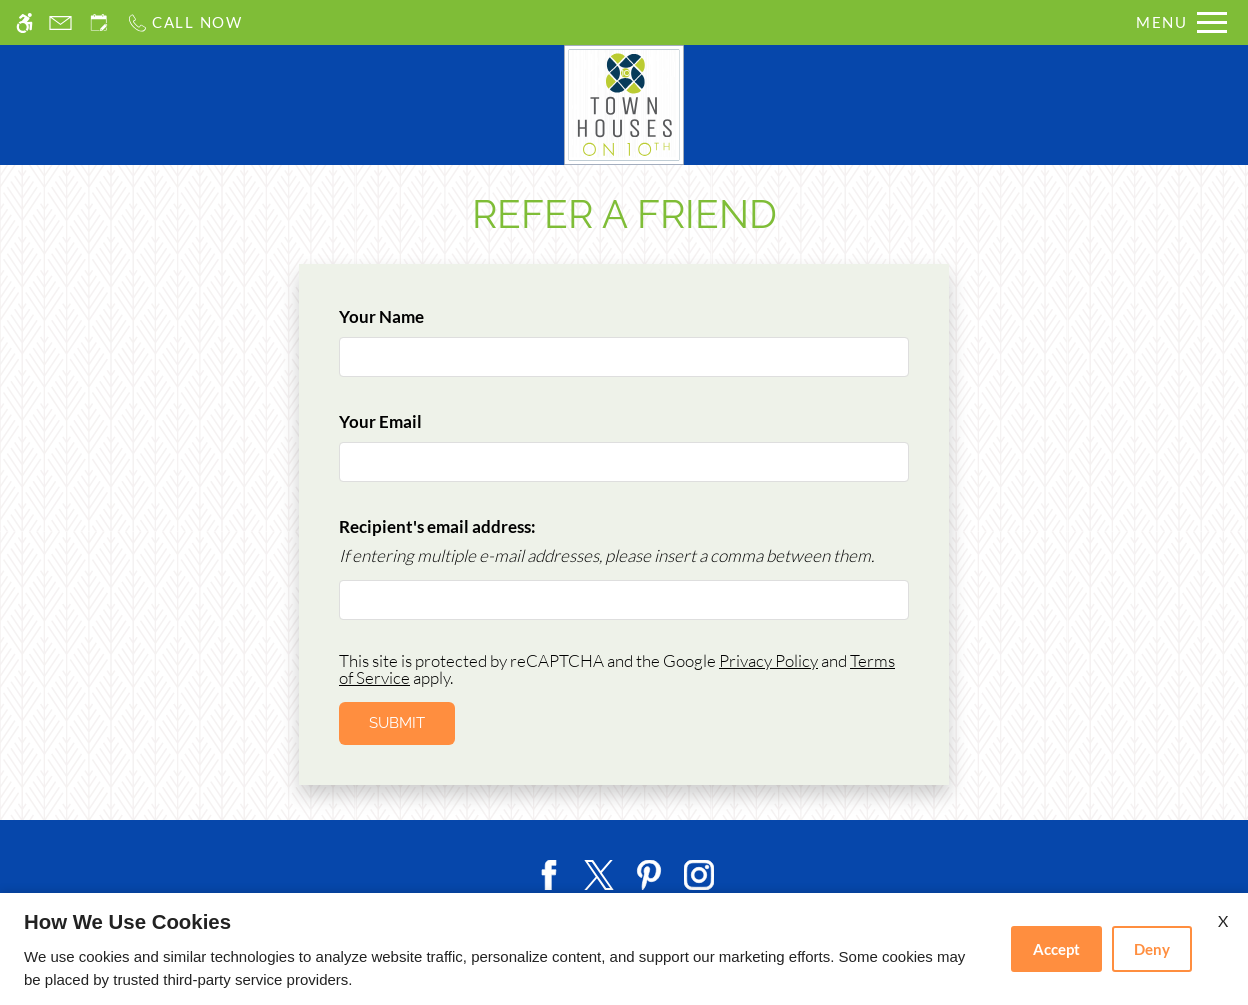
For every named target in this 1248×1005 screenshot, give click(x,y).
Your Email (414, 421)
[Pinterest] (649, 872)
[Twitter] (599, 872)
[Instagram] (699, 872)
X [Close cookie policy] (1223, 920)
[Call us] (184, 22)
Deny (1152, 949)
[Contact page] (60, 22)
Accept (1056, 949)
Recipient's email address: (437, 526)
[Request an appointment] (99, 22)
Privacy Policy (768, 660)
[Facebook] (549, 872)
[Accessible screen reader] (24, 22)
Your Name (415, 316)
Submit (397, 723)
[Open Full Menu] (1181, 22)
